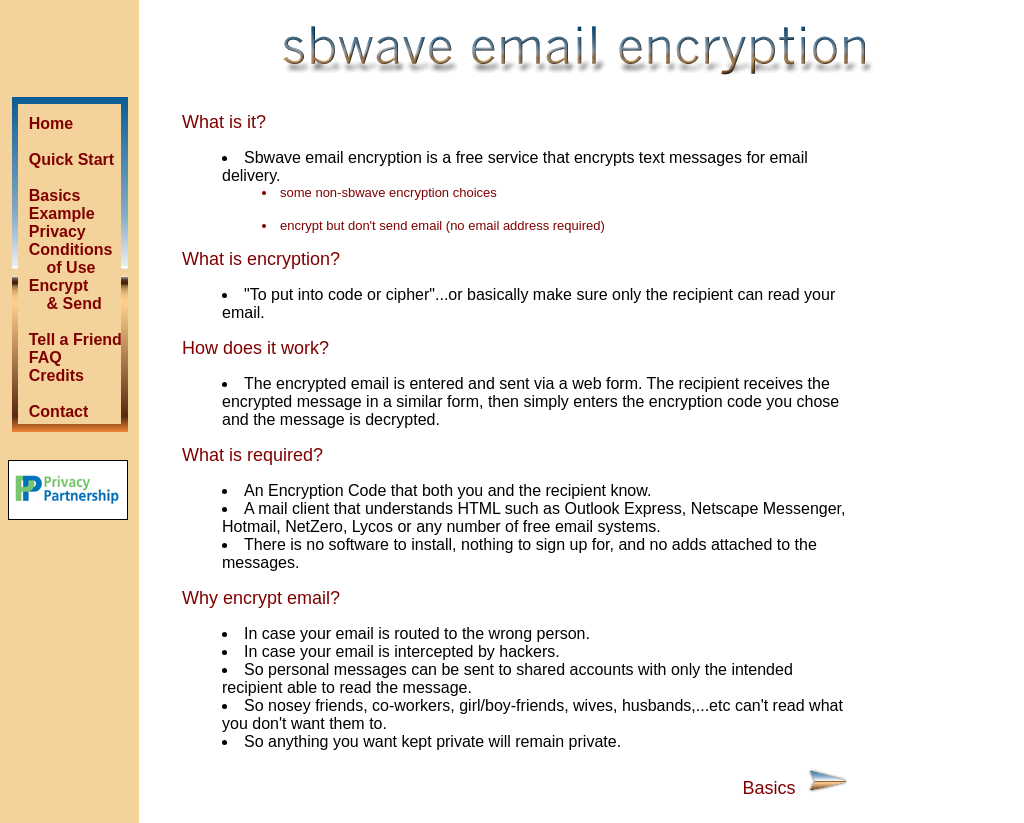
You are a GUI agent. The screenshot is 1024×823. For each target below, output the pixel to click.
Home (51, 123)
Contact (59, 411)
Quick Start (71, 159)
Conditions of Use (61, 258)
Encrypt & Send (58, 294)
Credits (56, 375)
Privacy (57, 231)
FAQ (45, 357)
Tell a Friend (75, 339)
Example (62, 213)
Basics (55, 195)
